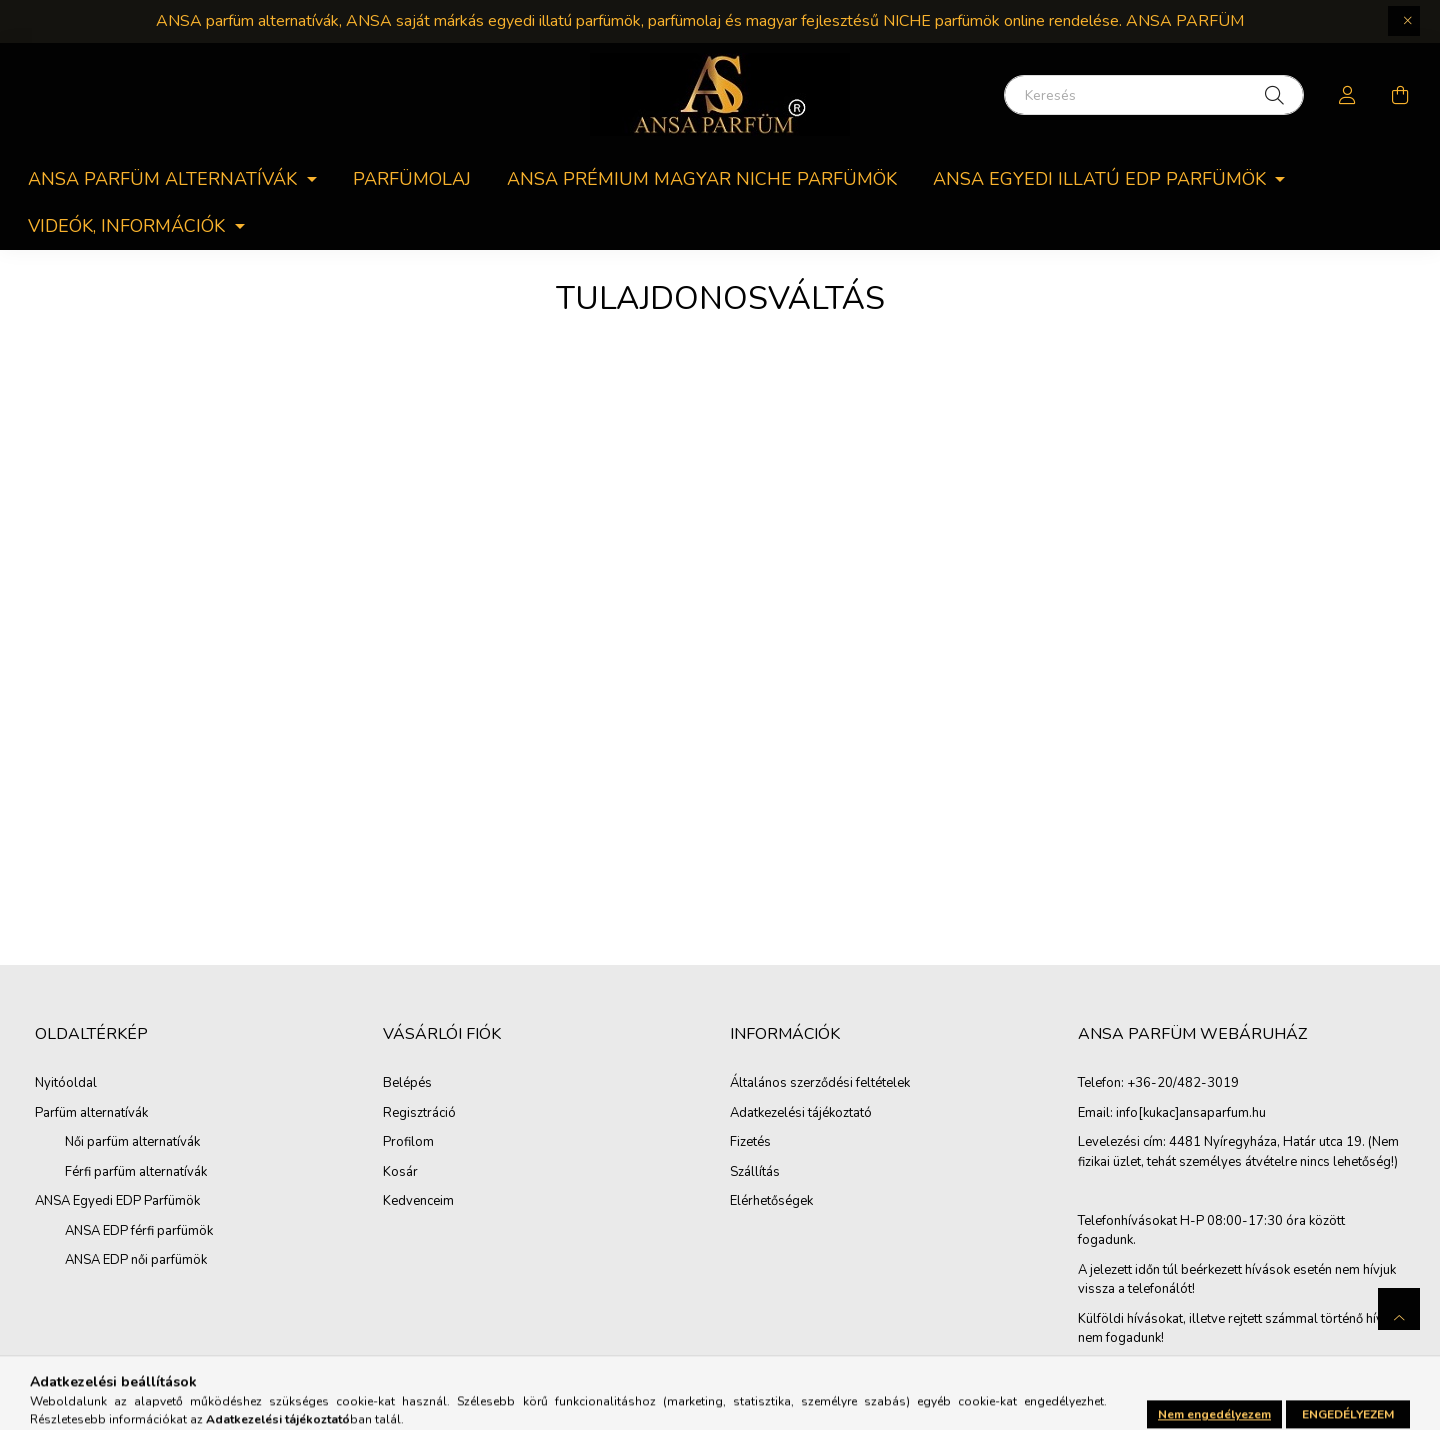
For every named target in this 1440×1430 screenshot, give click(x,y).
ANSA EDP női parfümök (136, 1260)
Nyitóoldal (66, 1083)
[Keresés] (1154, 95)
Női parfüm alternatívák (132, 1142)
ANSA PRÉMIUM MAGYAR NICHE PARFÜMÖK (702, 179)
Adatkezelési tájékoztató (801, 1114)
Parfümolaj (412, 179)
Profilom (408, 1143)
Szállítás (755, 1173)
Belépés (407, 1084)
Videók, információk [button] (129, 226)
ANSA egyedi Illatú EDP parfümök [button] (1102, 179)
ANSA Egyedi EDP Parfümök (117, 1201)
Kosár (400, 1173)
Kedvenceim (418, 1202)
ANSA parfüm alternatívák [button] (165, 179)
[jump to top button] (1399, 1309)
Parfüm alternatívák (91, 1113)
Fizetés (750, 1143)
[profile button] (1348, 95)
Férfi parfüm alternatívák (136, 1172)
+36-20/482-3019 (1183, 1084)
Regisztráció (419, 1114)
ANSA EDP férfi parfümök (139, 1231)
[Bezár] (1404, 21)
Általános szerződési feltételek (820, 1084)
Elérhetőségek (771, 1202)
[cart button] (1400, 95)
